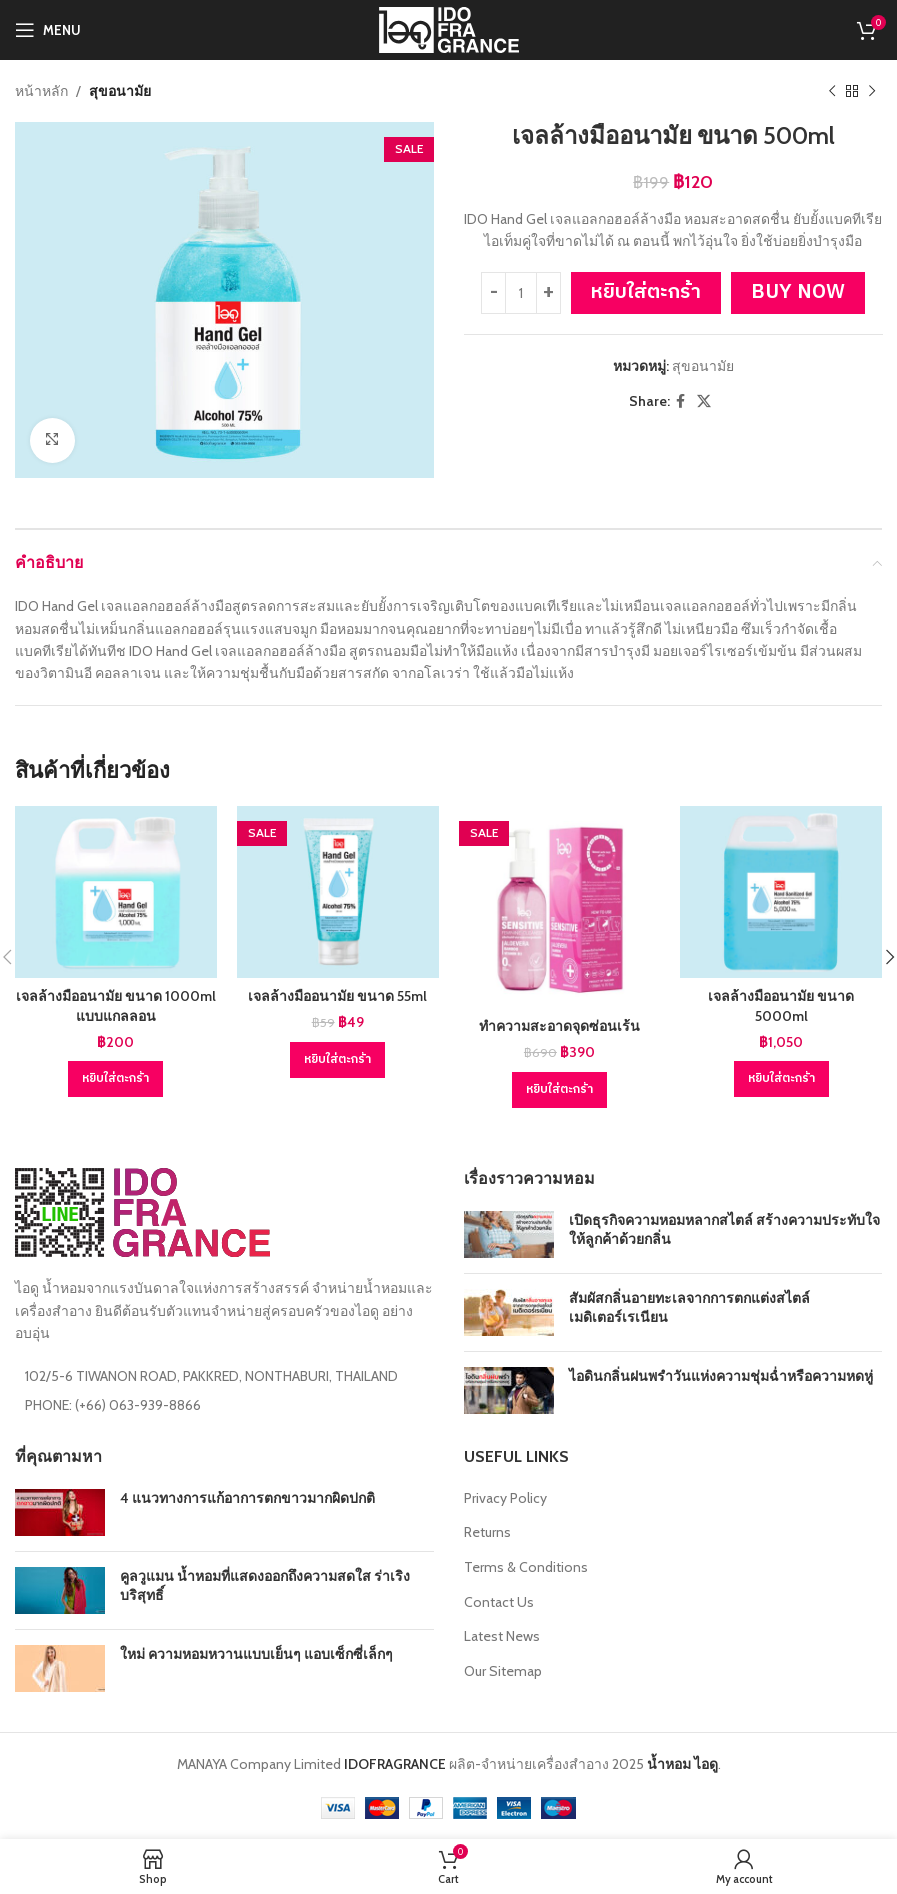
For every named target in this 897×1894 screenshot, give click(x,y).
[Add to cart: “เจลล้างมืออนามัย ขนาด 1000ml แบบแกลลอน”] (115, 1079)
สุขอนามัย (120, 91)
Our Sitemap (503, 1671)
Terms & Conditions (526, 1567)
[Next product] (872, 91)
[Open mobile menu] (48, 30)
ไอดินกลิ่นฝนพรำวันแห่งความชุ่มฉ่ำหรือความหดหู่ (721, 1376)
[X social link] (704, 401)
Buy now (798, 293)
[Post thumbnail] (509, 1234)
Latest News (502, 1636)
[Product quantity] (521, 294)
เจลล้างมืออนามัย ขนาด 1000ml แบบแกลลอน (116, 1006)
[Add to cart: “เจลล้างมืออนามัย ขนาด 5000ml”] (781, 1079)
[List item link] (224, 1405)
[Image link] (142, 1211)
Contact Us (499, 1602)
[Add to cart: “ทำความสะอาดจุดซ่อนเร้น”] (559, 1090)
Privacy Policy (505, 1498)
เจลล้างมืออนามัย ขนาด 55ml (337, 996)
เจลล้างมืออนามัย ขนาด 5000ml (781, 1006)
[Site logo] (449, 28)
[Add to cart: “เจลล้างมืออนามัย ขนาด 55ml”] (337, 1060)
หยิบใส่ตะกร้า (646, 293)
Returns (487, 1532)
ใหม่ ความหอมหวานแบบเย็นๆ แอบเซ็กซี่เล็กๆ (256, 1654)
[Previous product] (832, 91)
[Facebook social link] (680, 401)
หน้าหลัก (41, 91)
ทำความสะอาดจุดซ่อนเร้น (559, 1026)
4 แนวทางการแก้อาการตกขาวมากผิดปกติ (247, 1498)
